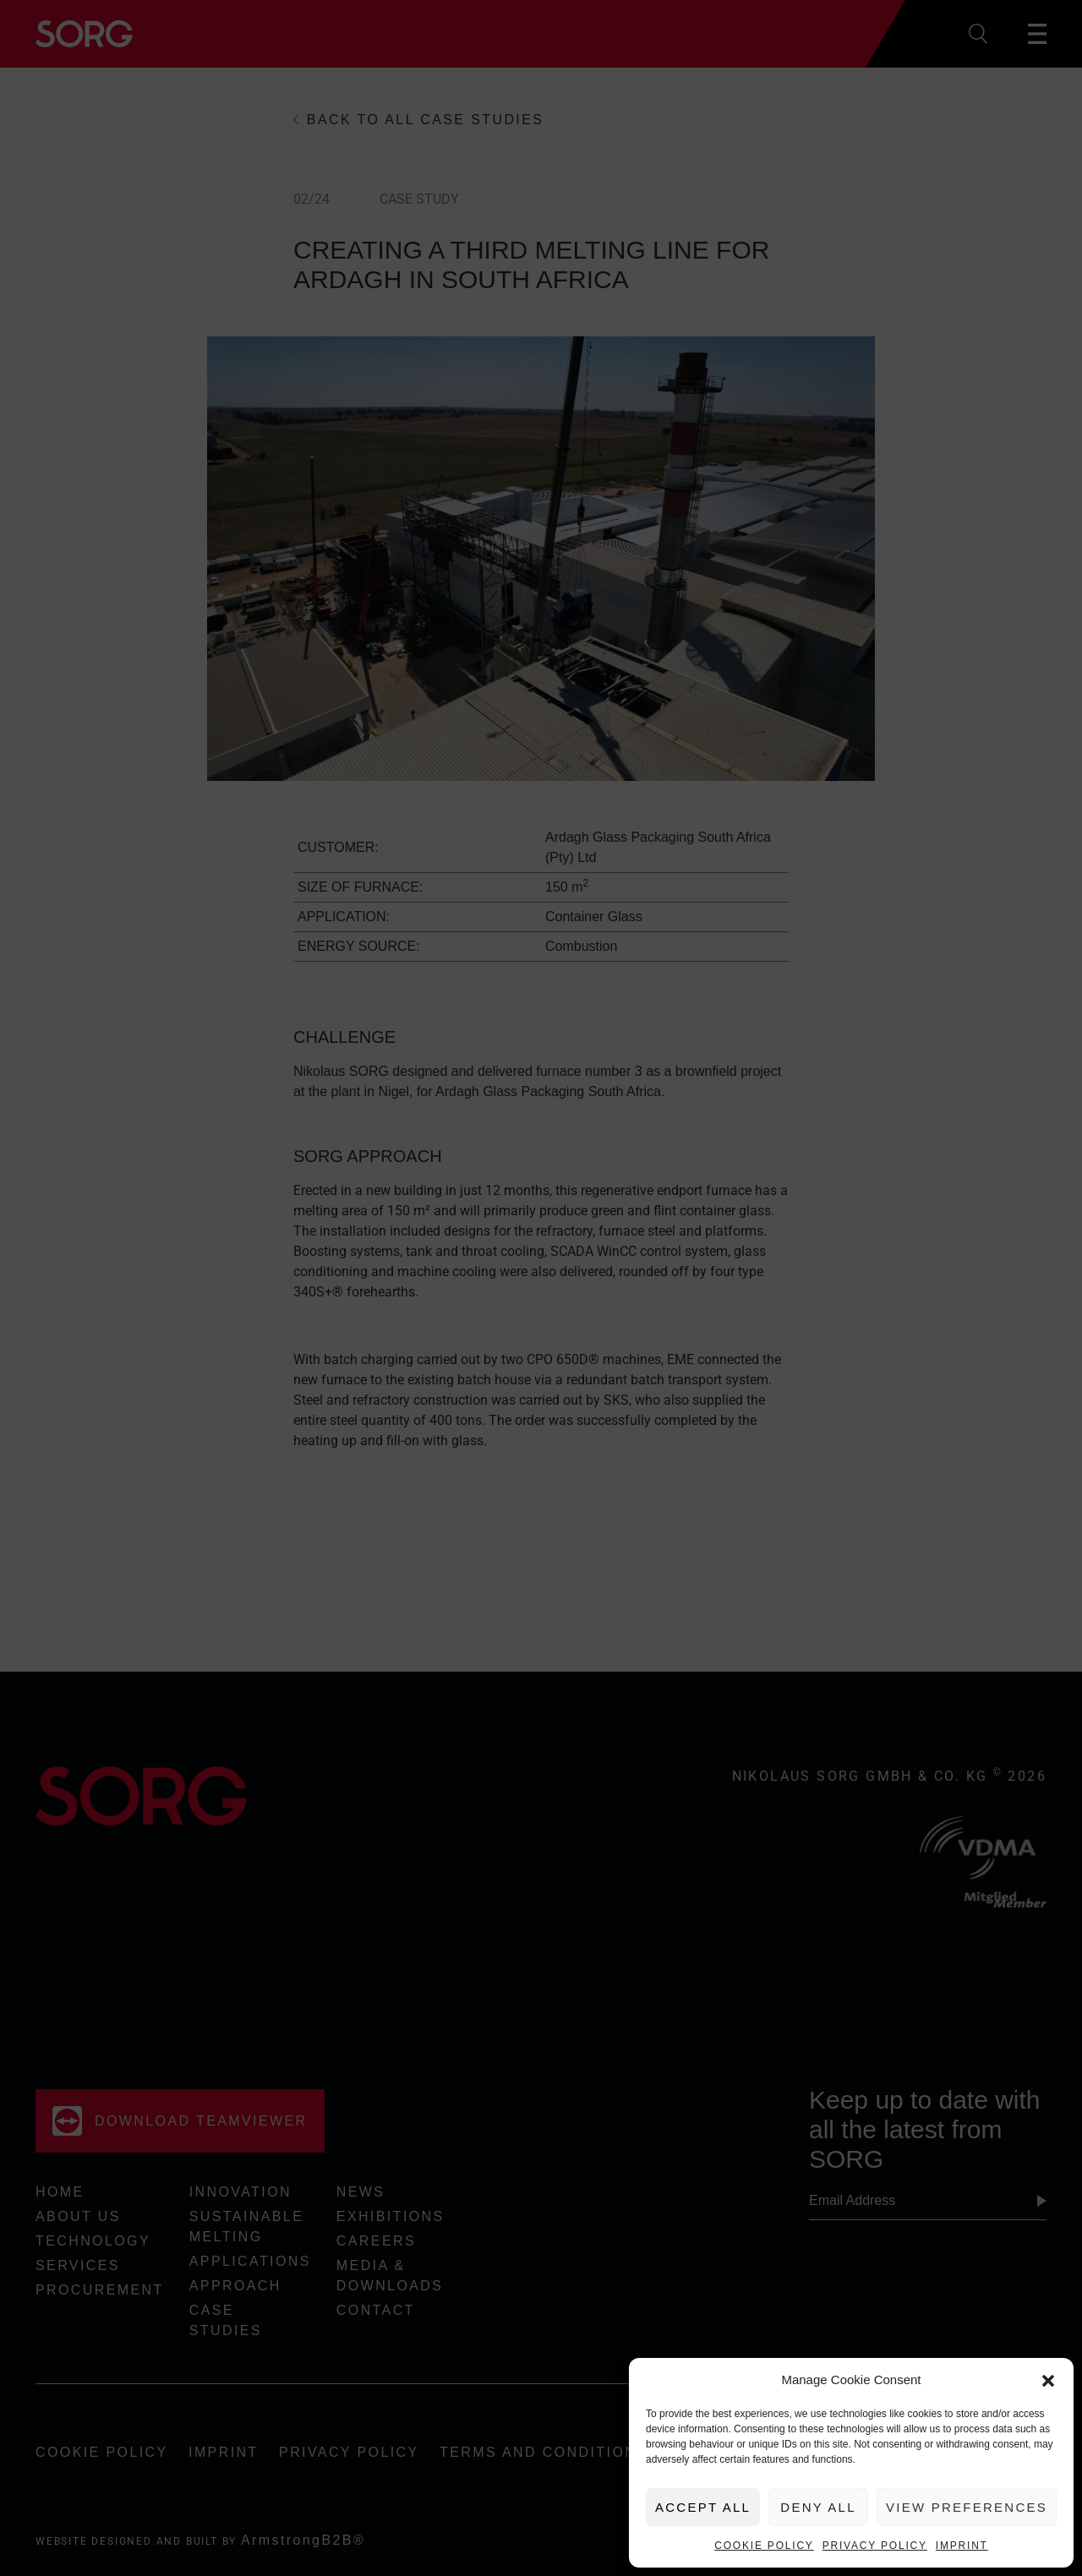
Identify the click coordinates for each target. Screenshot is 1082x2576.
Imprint (962, 2545)
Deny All (817, 2507)
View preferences (966, 2507)
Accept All (703, 2507)
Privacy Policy (874, 2545)
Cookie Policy (763, 2545)
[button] (1048, 2379)
